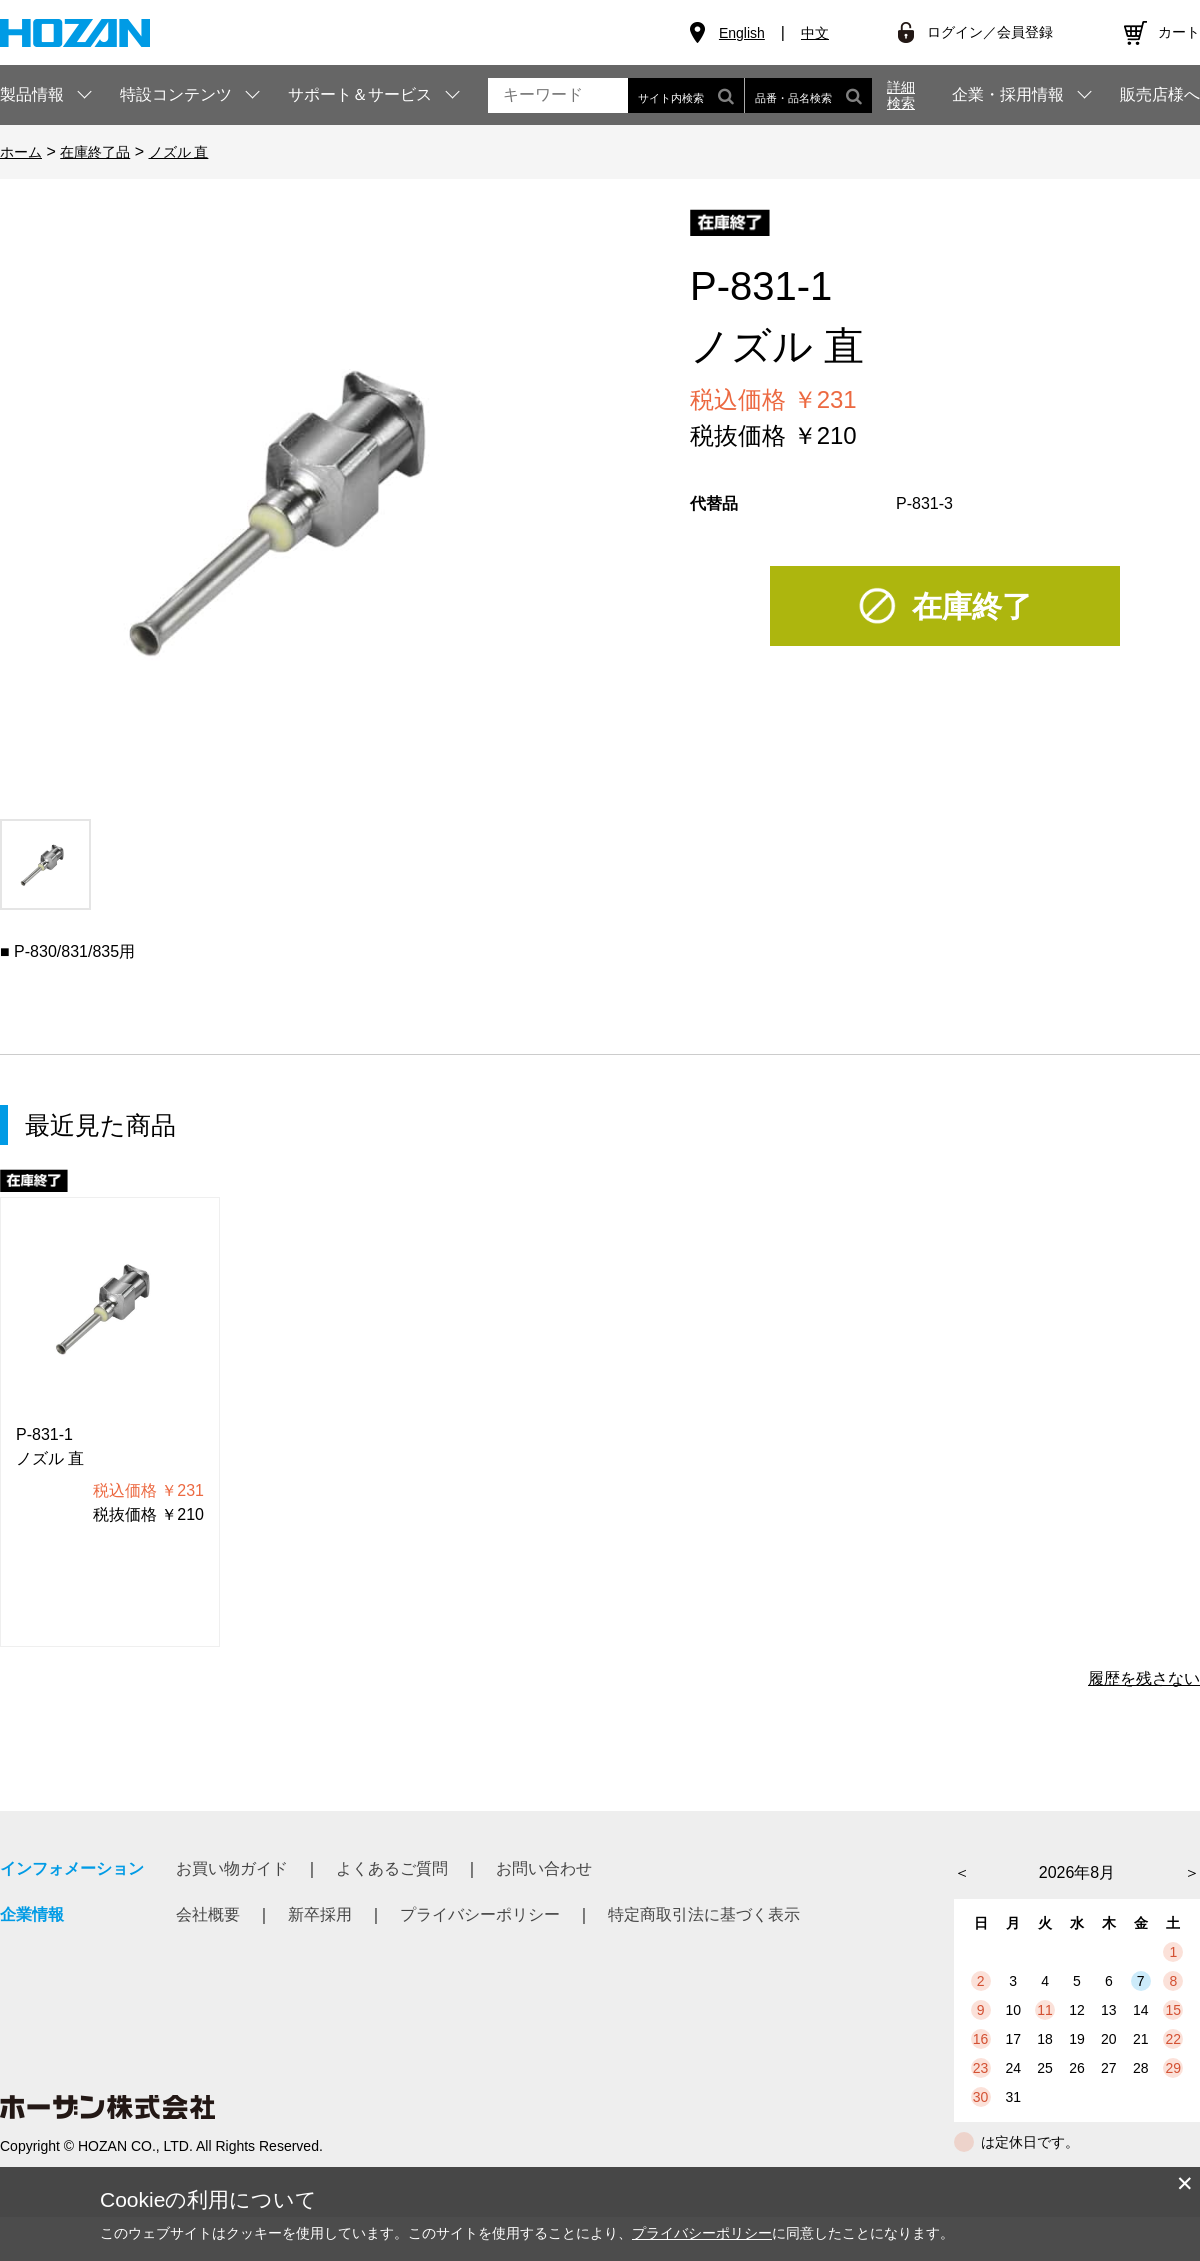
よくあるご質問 (392, 1868)
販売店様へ (1160, 95)
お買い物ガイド (232, 1868)
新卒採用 (320, 1914)
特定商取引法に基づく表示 (704, 1914)
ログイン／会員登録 (990, 32)
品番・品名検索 (808, 95)
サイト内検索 (686, 95)
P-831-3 (924, 503)
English (742, 33)
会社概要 (208, 1914)
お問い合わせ (544, 1868)
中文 (815, 33)
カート (1179, 32)
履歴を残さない (1144, 1678)
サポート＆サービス (360, 94)
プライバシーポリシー (480, 1914)
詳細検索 (901, 95)
